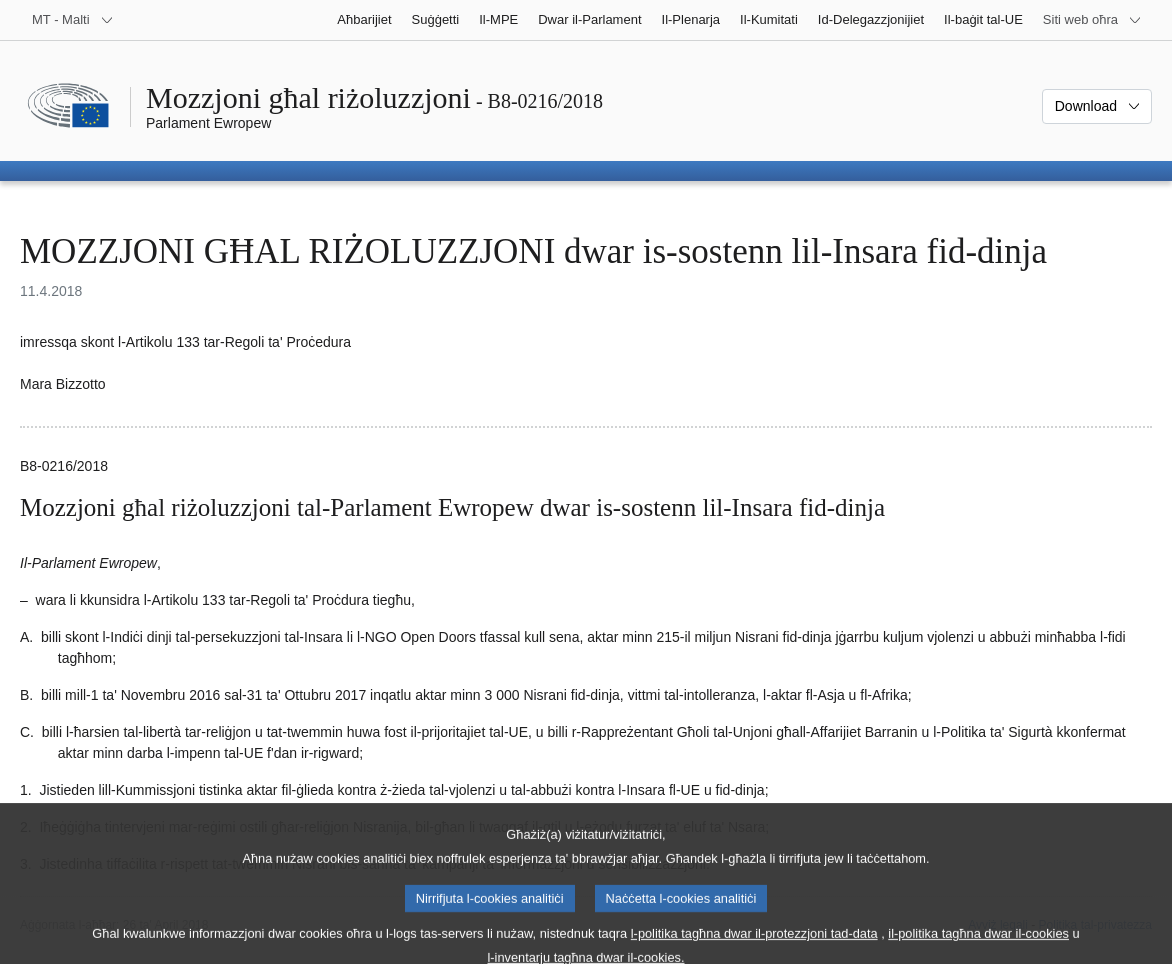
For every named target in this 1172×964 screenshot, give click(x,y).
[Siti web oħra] (1092, 20)
